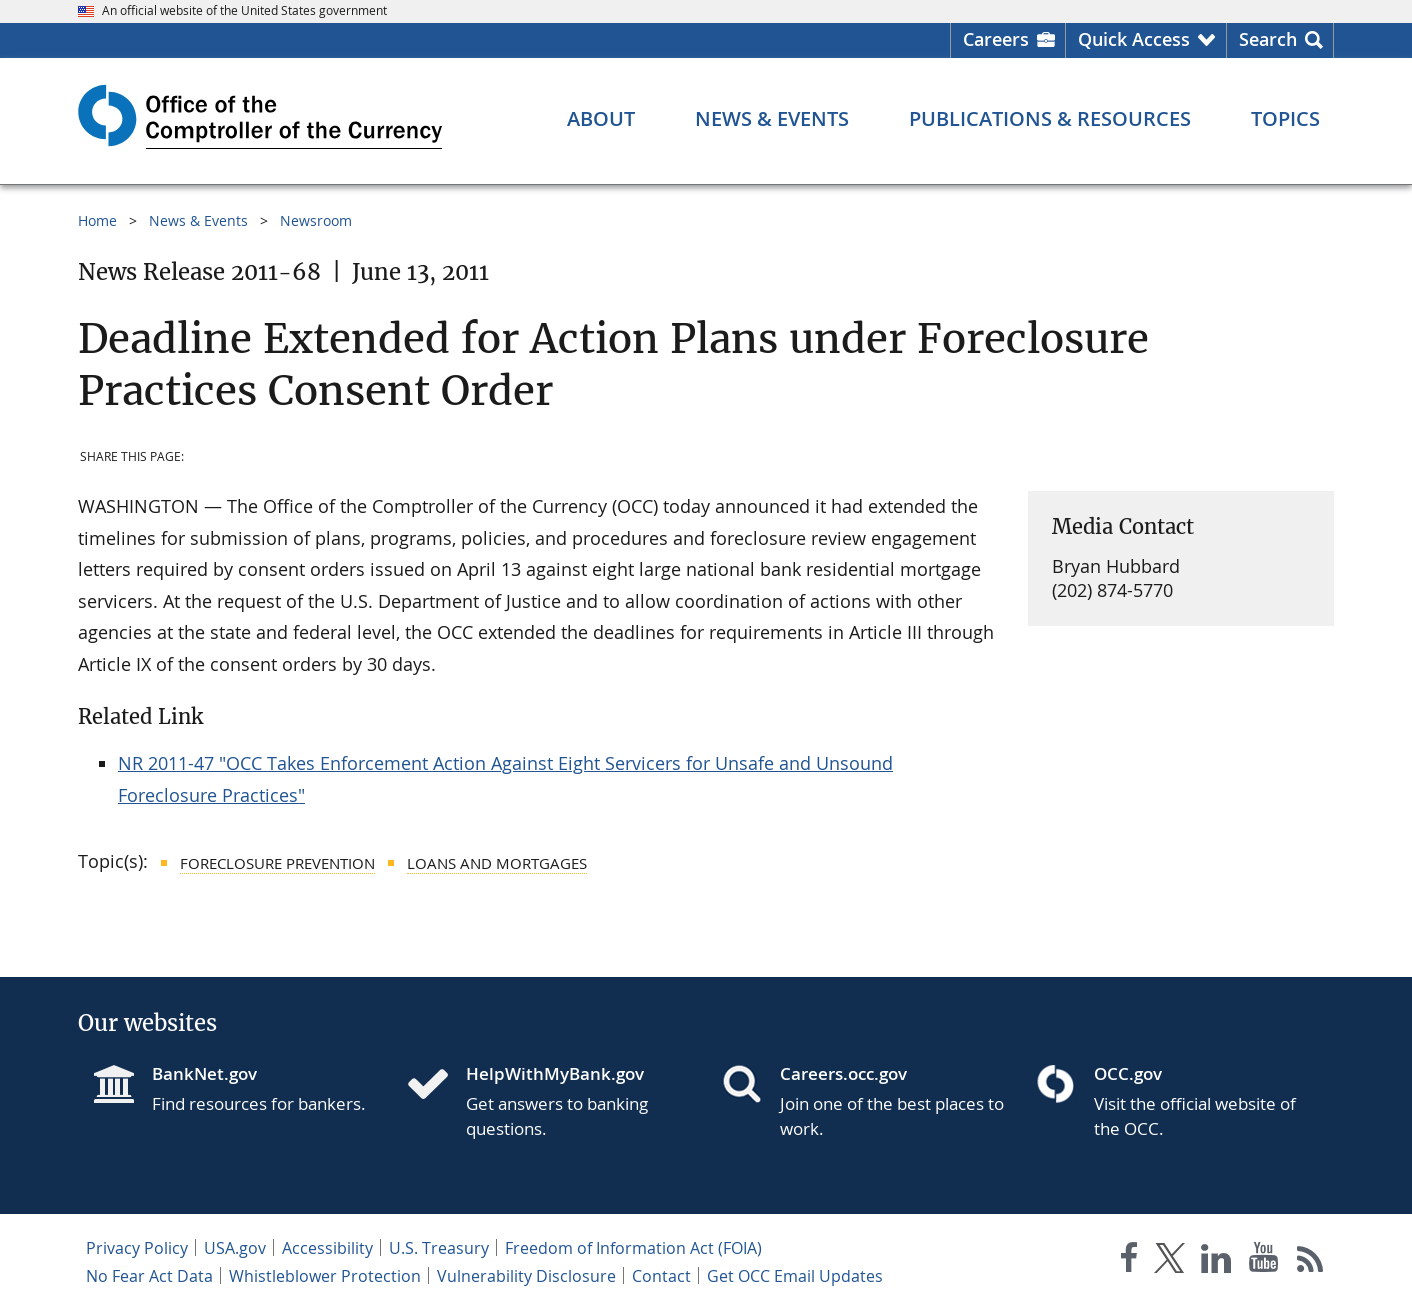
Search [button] (1268, 39)
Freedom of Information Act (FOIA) (633, 1248)
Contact (661, 1276)
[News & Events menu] (772, 119)
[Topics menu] (1285, 119)
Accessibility (327, 1248)
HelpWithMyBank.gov (555, 1073)
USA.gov (235, 1248)
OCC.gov (1128, 1073)
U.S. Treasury (439, 1248)
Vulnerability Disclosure (526, 1276)
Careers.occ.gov (843, 1073)
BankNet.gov (204, 1073)
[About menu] (601, 119)
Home (97, 220)
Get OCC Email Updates (795, 1276)
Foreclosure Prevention (277, 863)
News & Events (198, 220)
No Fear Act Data (149, 1276)
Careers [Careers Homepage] (996, 39)
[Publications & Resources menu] (1050, 119)
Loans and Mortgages (497, 863)
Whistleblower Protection (325, 1276)
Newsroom (316, 220)
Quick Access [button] (1134, 39)
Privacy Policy (137, 1248)
